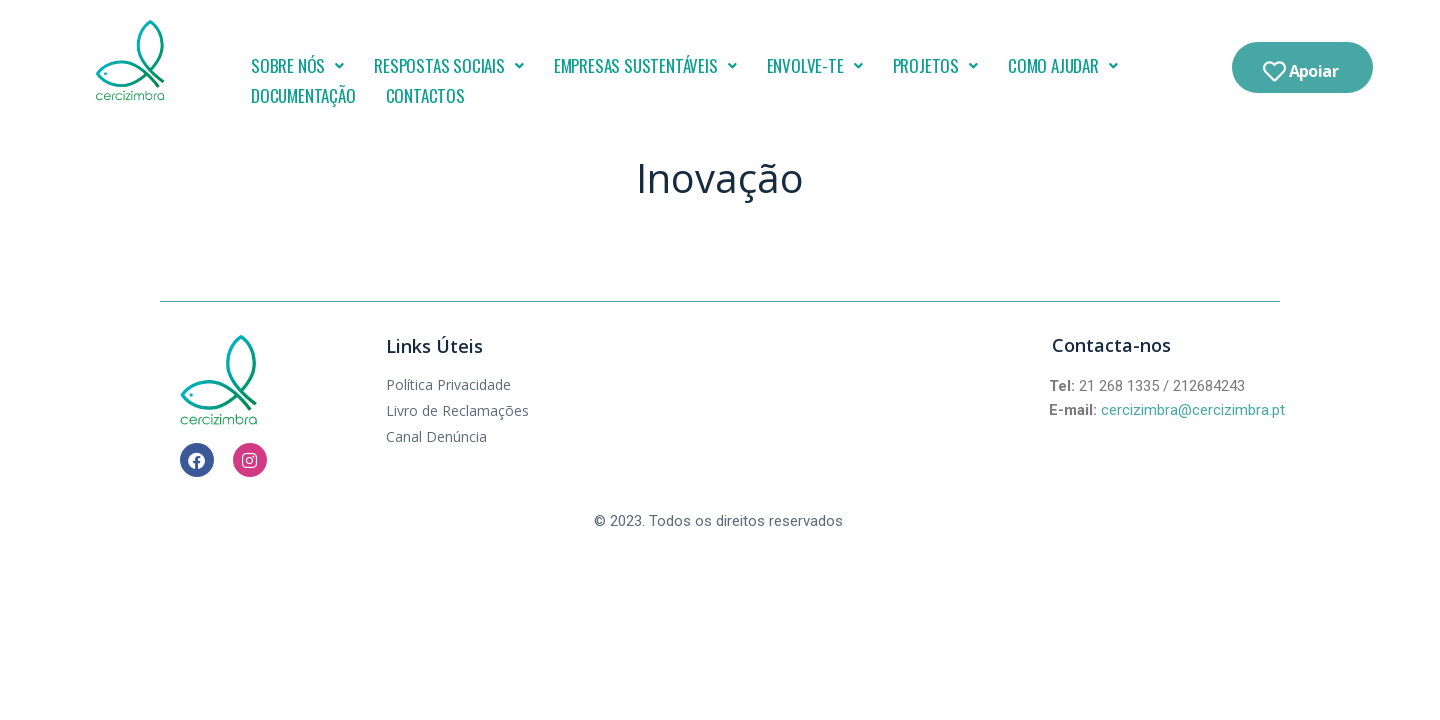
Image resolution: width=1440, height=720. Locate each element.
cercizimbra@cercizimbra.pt (1193, 410)
